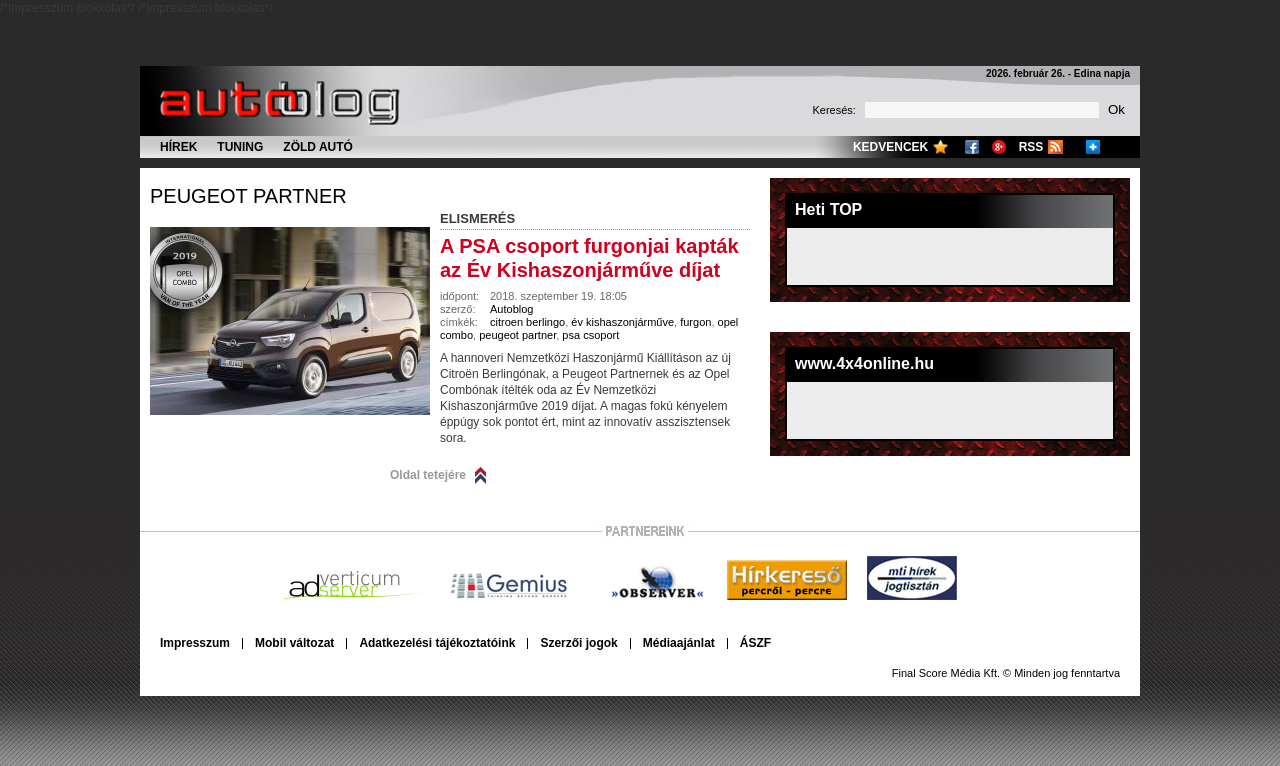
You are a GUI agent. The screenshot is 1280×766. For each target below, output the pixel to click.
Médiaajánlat (679, 643)
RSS (1031, 147)
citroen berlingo (527, 322)
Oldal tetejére (428, 475)
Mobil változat (294, 643)
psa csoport (590, 335)
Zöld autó (318, 147)
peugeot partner (248, 196)
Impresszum (195, 643)
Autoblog (511, 309)
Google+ (999, 147)
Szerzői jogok (578, 643)
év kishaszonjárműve (622, 322)
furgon (695, 322)
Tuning (240, 147)
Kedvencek (890, 147)
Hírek (178, 147)
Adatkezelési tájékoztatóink (437, 643)
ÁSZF (755, 643)
